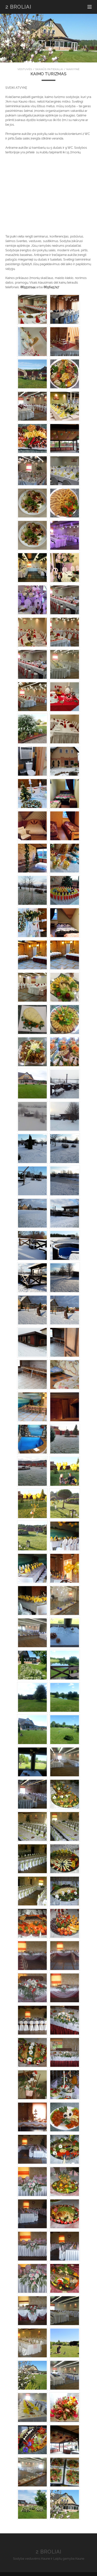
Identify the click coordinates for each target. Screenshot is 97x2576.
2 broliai (18, 7)
